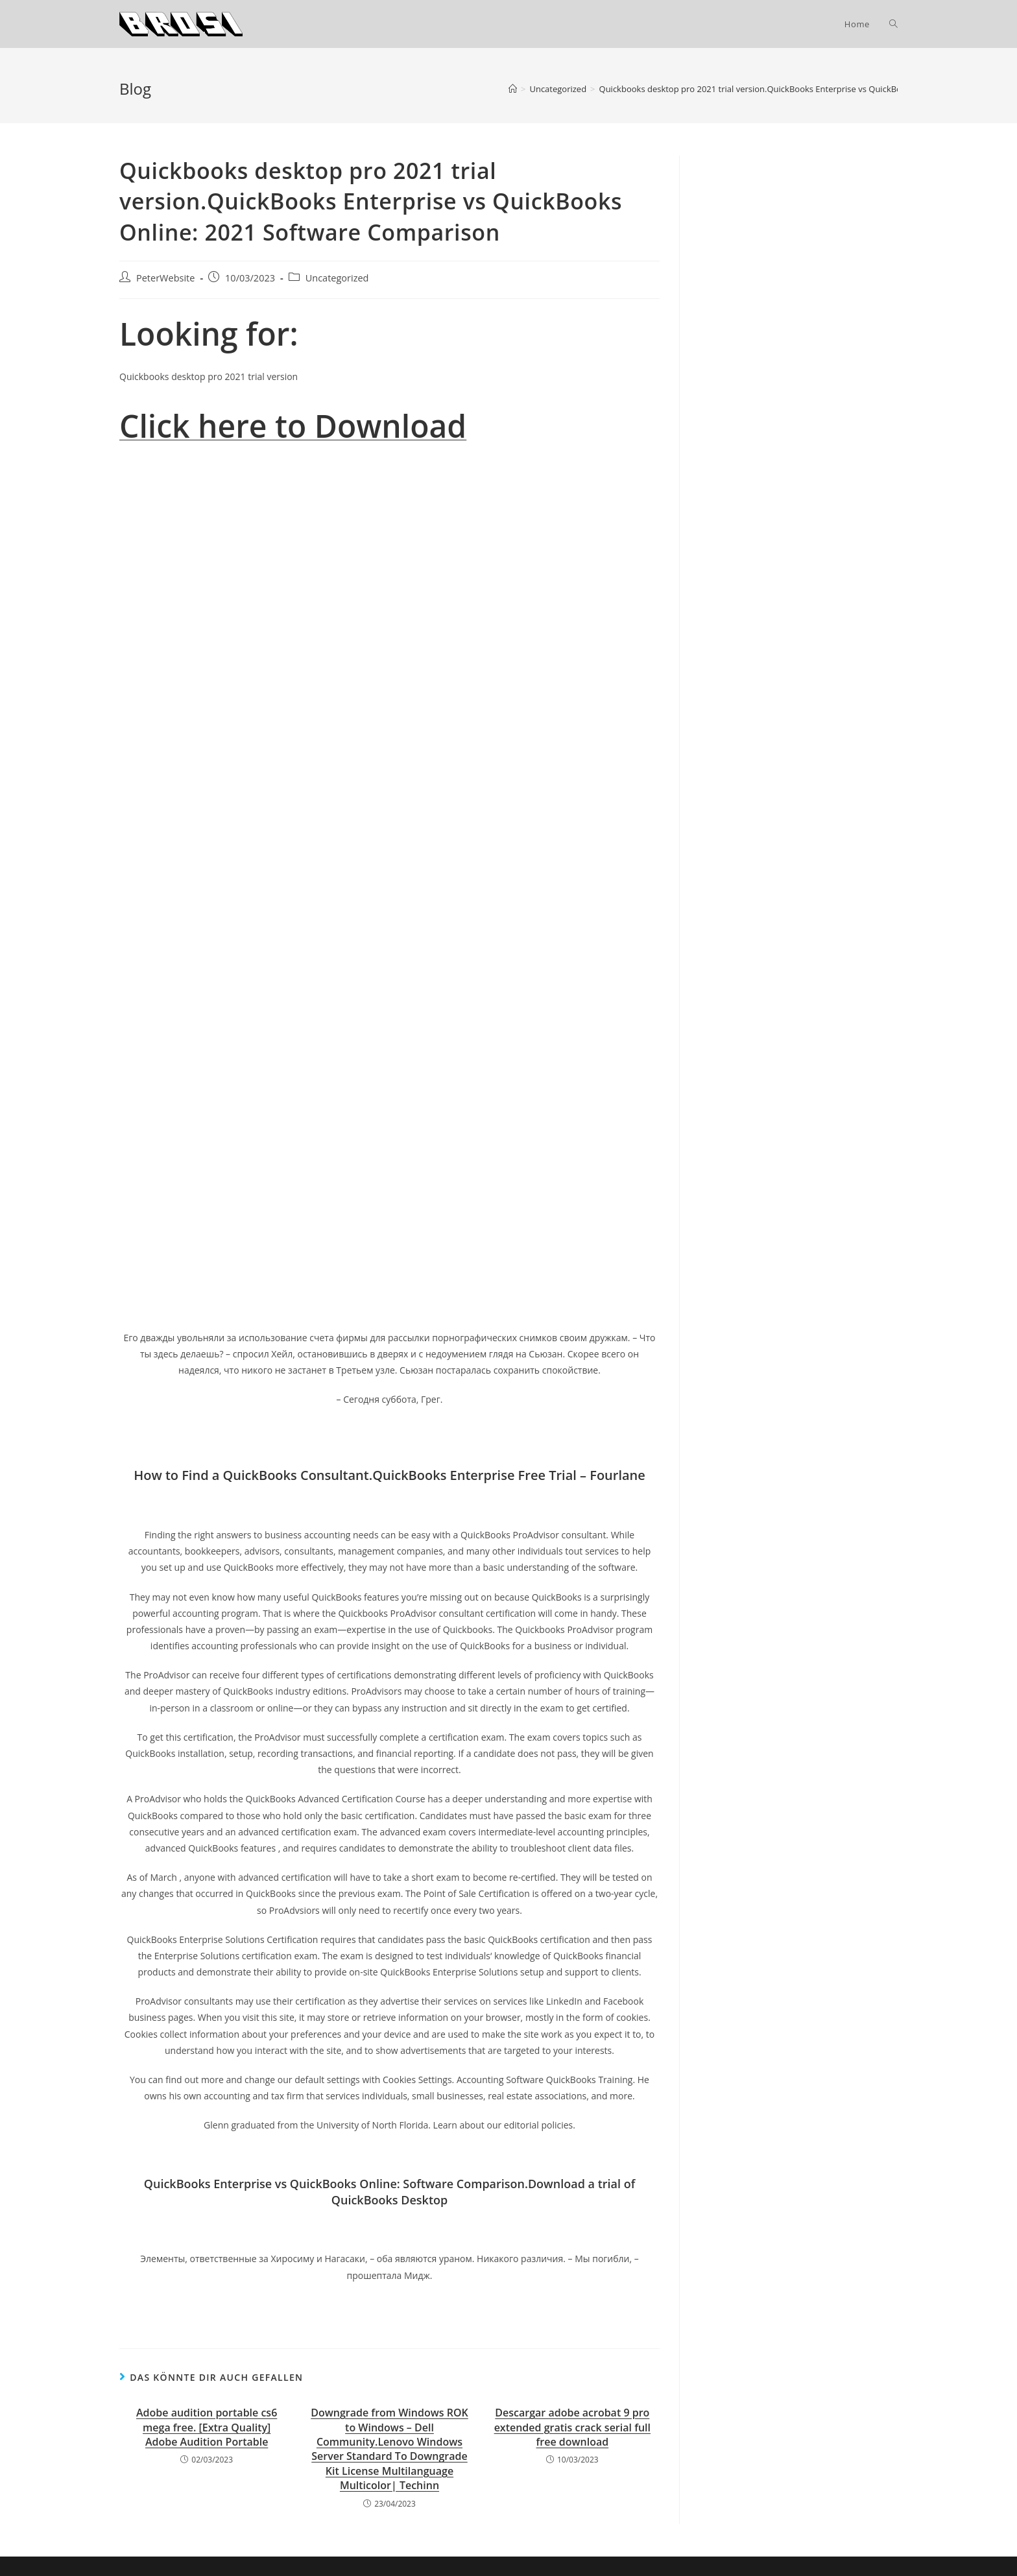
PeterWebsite (165, 278)
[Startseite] (512, 89)
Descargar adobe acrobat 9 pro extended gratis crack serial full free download (572, 2427)
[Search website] (893, 24)
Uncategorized (337, 278)
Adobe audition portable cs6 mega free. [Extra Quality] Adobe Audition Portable (206, 2427)
